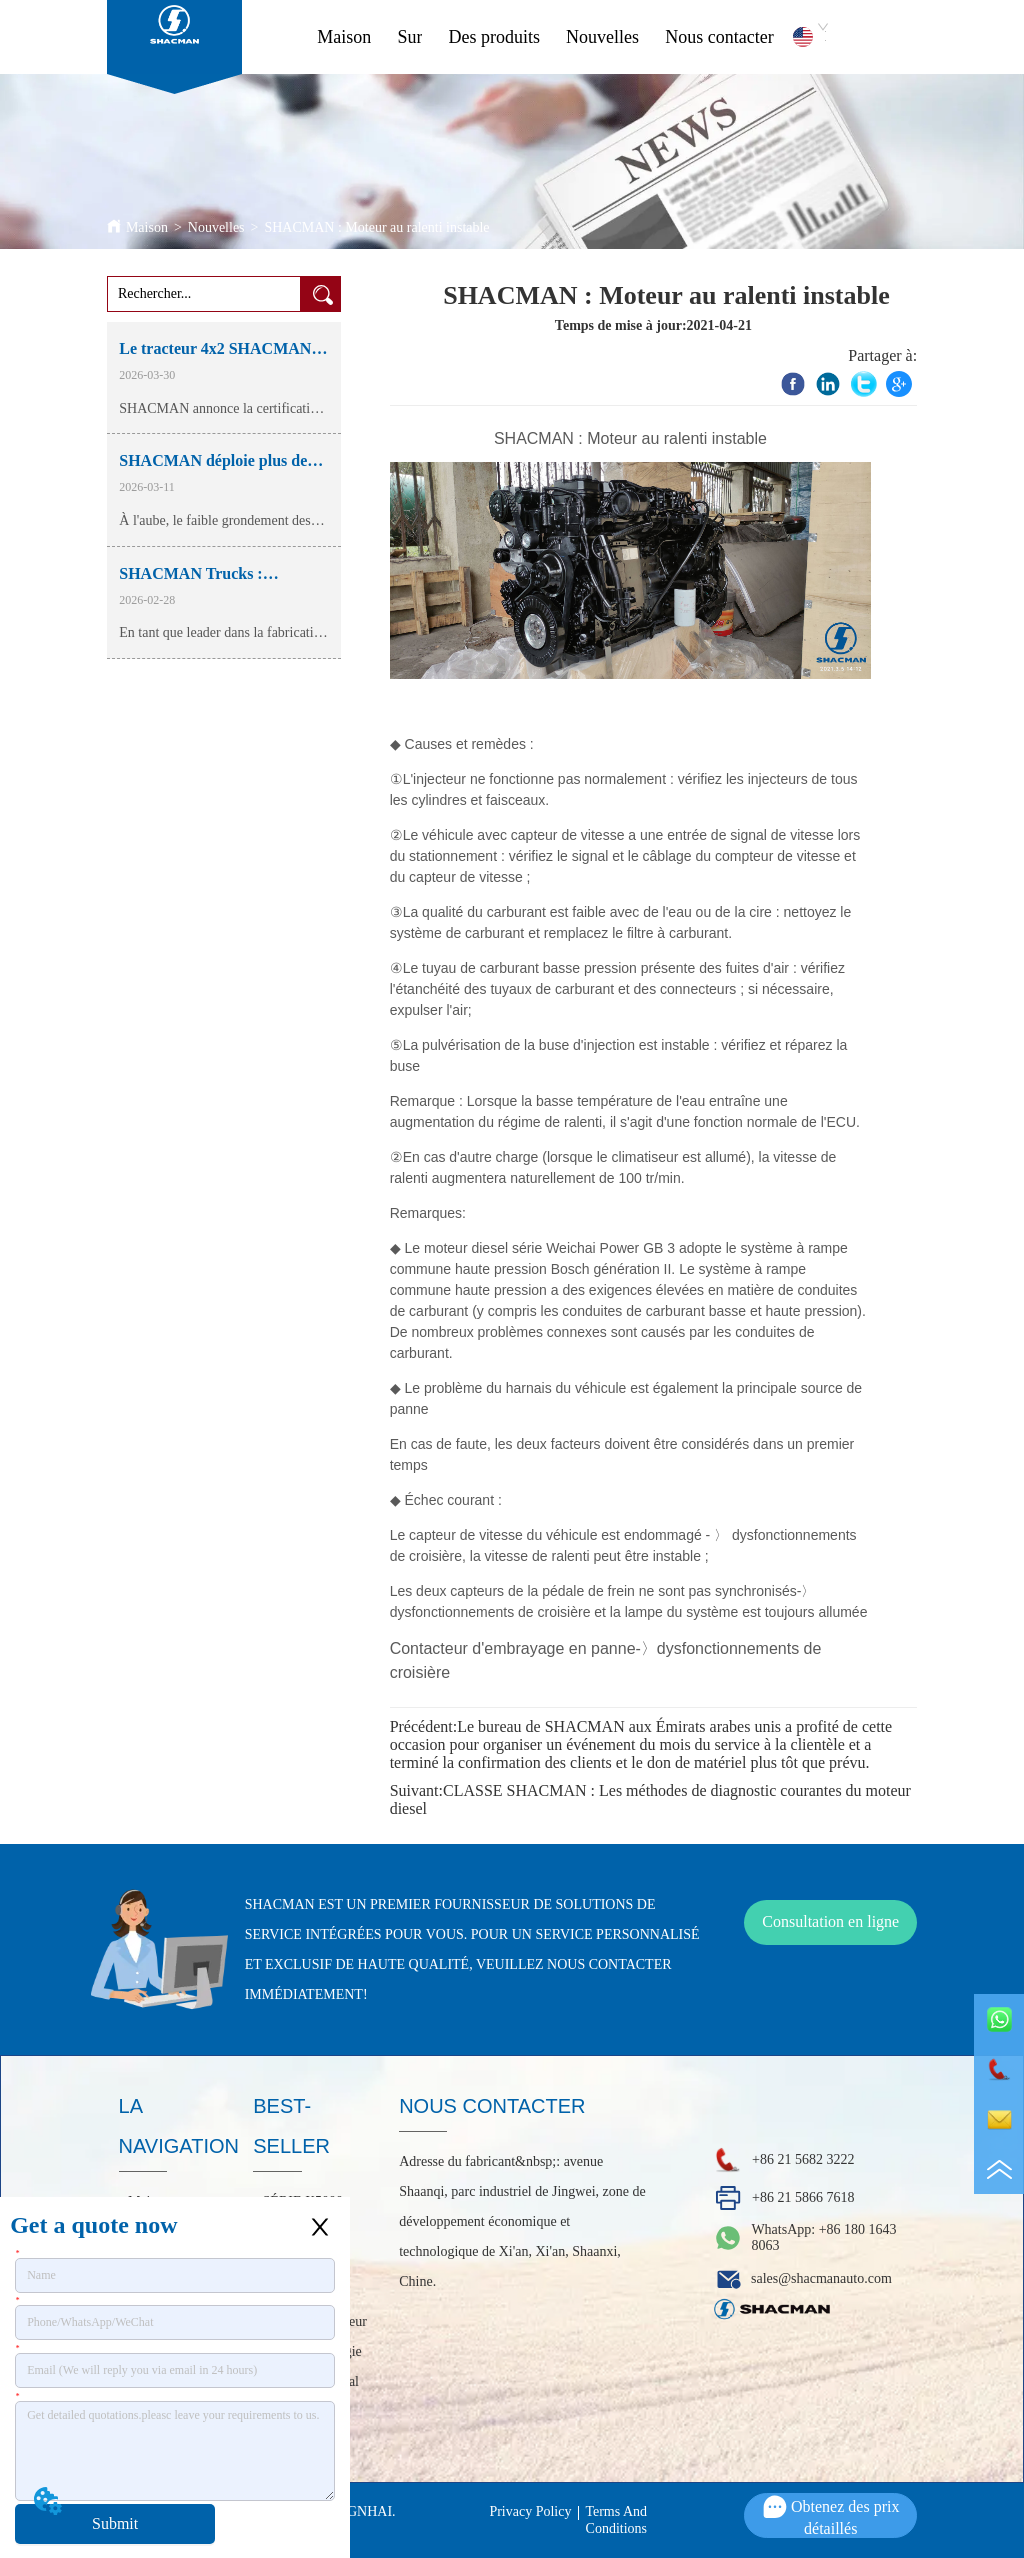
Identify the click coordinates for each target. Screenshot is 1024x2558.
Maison (344, 37)
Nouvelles (602, 37)
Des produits (495, 37)
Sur (409, 37)
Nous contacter (719, 37)
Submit (115, 2523)
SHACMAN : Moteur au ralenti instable (376, 227)
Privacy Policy (530, 2511)
